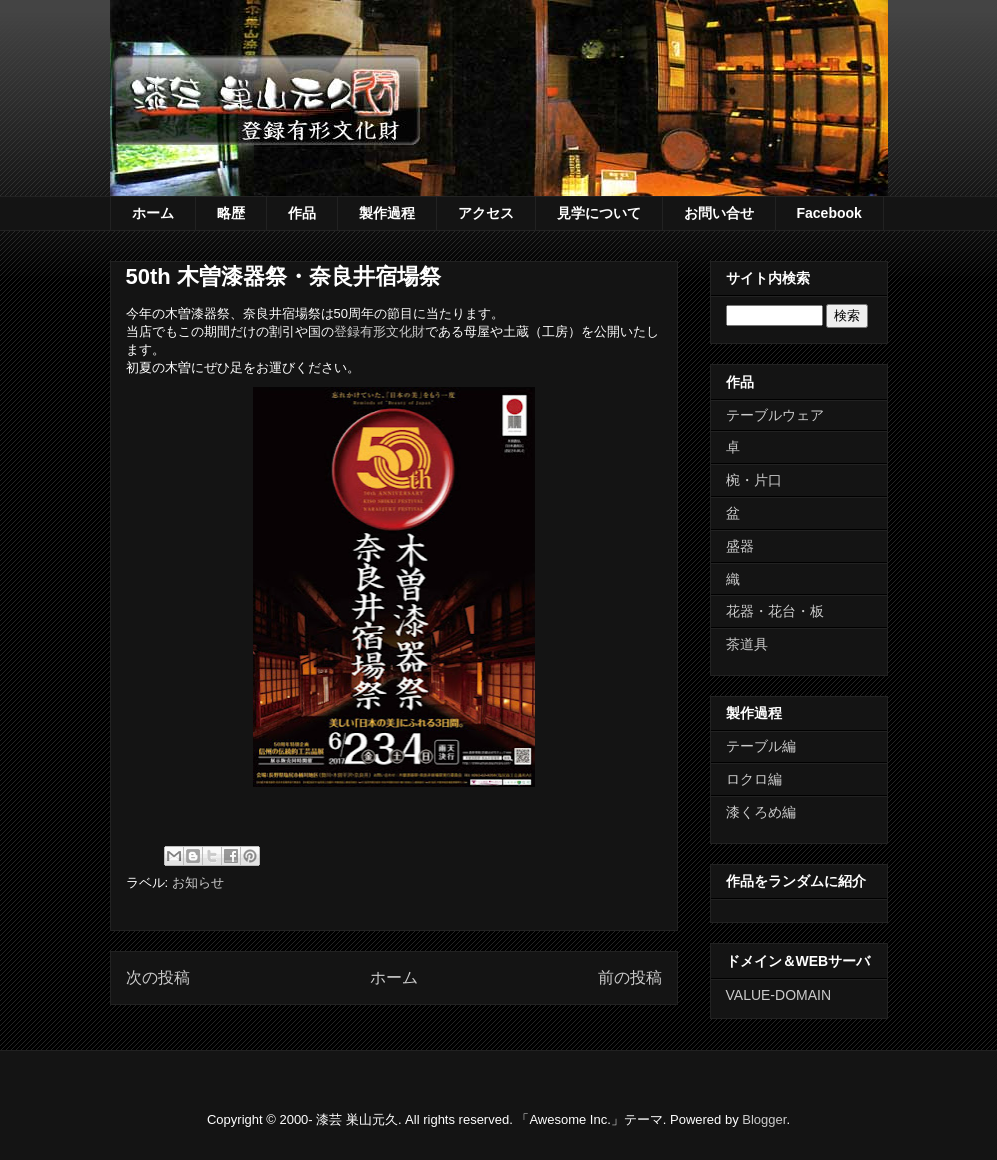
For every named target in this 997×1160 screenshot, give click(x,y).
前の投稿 (630, 977)
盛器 (740, 546)
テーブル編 (761, 746)
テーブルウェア (775, 415)
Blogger (764, 1119)
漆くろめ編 (761, 812)
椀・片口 (754, 480)
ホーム (153, 213)
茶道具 (747, 644)
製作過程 (387, 213)
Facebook (829, 213)
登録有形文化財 (379, 331)
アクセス (486, 213)
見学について (599, 213)
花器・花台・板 (775, 611)
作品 (302, 213)
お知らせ (198, 882)
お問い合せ (719, 213)
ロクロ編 (754, 779)
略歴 (231, 213)
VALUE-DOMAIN (779, 995)
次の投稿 (158, 977)
